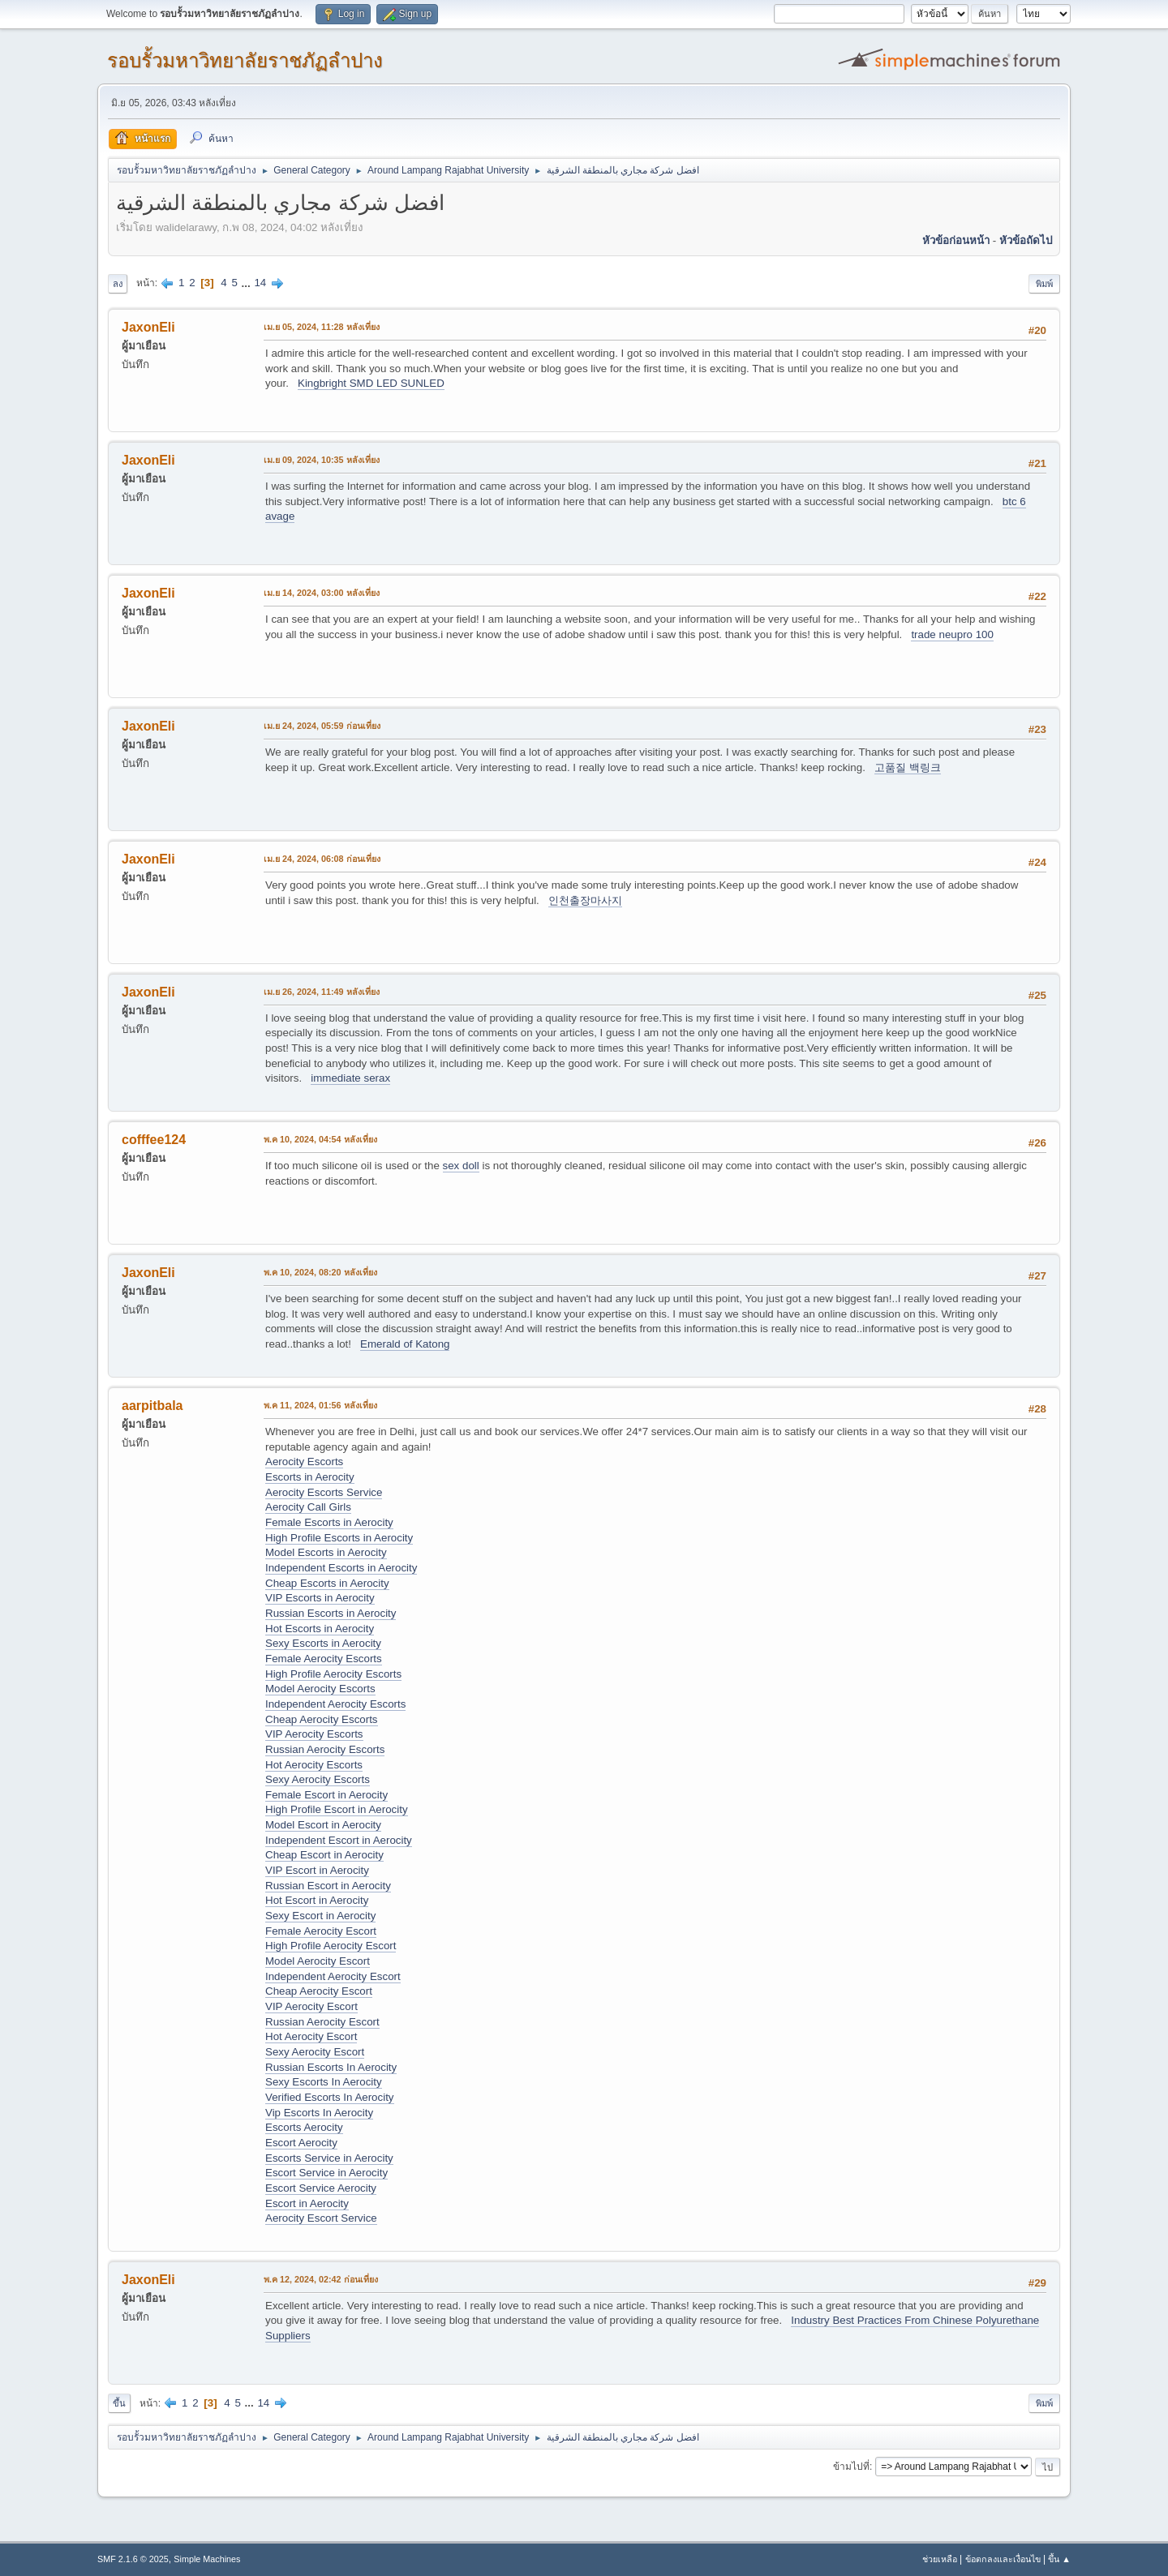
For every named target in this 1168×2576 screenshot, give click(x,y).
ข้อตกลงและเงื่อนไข (1003, 2559)
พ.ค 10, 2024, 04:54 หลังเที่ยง (320, 1139)
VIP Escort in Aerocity (317, 1870)
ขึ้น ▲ (1059, 2559)
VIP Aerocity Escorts (314, 1734)
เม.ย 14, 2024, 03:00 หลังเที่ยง (322, 593)
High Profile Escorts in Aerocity (339, 1538)
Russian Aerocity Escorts (324, 1749)
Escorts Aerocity (304, 2127)
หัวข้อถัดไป (1025, 240)
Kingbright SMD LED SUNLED (371, 383)
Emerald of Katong (404, 1344)
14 (260, 282)
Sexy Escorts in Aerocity (323, 1643)
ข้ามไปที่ (851, 2466)
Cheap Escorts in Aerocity (327, 1583)
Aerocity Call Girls (308, 1507)
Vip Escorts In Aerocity (319, 2113)
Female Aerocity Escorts (323, 1658)
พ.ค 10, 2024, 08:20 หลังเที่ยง (320, 1272)
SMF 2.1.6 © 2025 (133, 2559)
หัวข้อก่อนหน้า (956, 240)
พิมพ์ (1044, 284)
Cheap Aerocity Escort (318, 1991)
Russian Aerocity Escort (322, 2022)
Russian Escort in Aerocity (328, 1885)
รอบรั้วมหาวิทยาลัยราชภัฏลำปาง (245, 60)
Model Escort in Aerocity (323, 1825)
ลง (117, 284)
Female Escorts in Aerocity (329, 1522)
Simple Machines (207, 2559)
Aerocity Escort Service (321, 2218)
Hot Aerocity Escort (311, 2036)
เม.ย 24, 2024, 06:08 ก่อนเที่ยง (322, 859)
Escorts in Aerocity (309, 1477)
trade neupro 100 (952, 634)
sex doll (461, 1165)
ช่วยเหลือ (939, 2559)
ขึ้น (119, 2403)
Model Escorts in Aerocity (326, 1552)
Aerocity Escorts (304, 1461)
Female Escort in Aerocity (326, 1795)
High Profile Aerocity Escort (330, 1946)
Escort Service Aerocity (320, 2188)
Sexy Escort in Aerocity (320, 1915)
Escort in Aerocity (307, 2203)
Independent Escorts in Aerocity (341, 1568)
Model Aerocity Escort (317, 1961)
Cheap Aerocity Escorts (321, 1719)
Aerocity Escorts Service (323, 1492)
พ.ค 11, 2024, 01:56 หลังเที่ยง (320, 1405)
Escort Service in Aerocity (326, 2173)
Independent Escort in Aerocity (338, 1840)
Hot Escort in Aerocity (316, 1900)
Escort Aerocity (301, 2143)
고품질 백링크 (907, 767)
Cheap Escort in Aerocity (324, 1855)
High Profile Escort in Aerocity (336, 1809)
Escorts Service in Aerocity (329, 2158)
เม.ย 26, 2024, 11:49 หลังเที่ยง (322, 992)
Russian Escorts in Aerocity (330, 1613)
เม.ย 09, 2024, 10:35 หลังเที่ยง (322, 460)
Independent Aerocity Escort (333, 1976)
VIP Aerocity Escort (311, 2006)
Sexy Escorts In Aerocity (323, 2082)
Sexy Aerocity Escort (314, 2052)
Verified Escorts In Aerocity (329, 2097)
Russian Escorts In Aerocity (331, 2067)
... (248, 282)
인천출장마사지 (585, 900)
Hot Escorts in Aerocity (319, 1628)
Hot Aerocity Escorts (314, 1765)
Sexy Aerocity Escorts (317, 1779)
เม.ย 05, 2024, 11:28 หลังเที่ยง (322, 327)
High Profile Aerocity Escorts (333, 1674)
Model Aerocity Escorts (320, 1688)
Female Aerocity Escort (320, 1931)
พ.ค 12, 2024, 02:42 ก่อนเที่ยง (321, 2279)
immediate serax (350, 1078)
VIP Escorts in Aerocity (320, 1598)
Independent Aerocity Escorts (335, 1704)
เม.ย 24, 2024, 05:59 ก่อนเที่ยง (322, 726)
